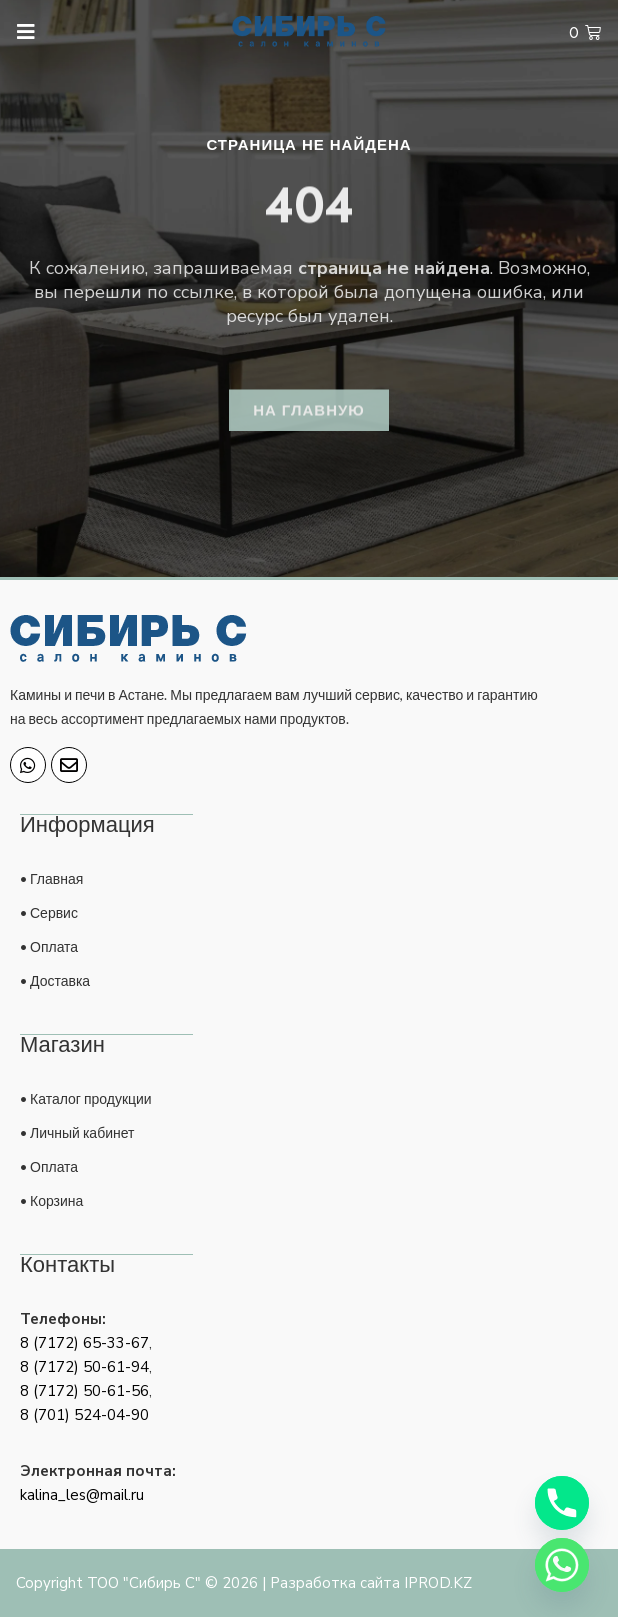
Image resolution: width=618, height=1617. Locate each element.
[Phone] (562, 1503)
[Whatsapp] (562, 1565)
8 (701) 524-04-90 (84, 1415)
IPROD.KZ (438, 1583)
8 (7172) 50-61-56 (84, 1391)
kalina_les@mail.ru (82, 1495)
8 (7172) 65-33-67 (84, 1343)
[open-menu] (17, 32)
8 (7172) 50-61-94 (84, 1367)
